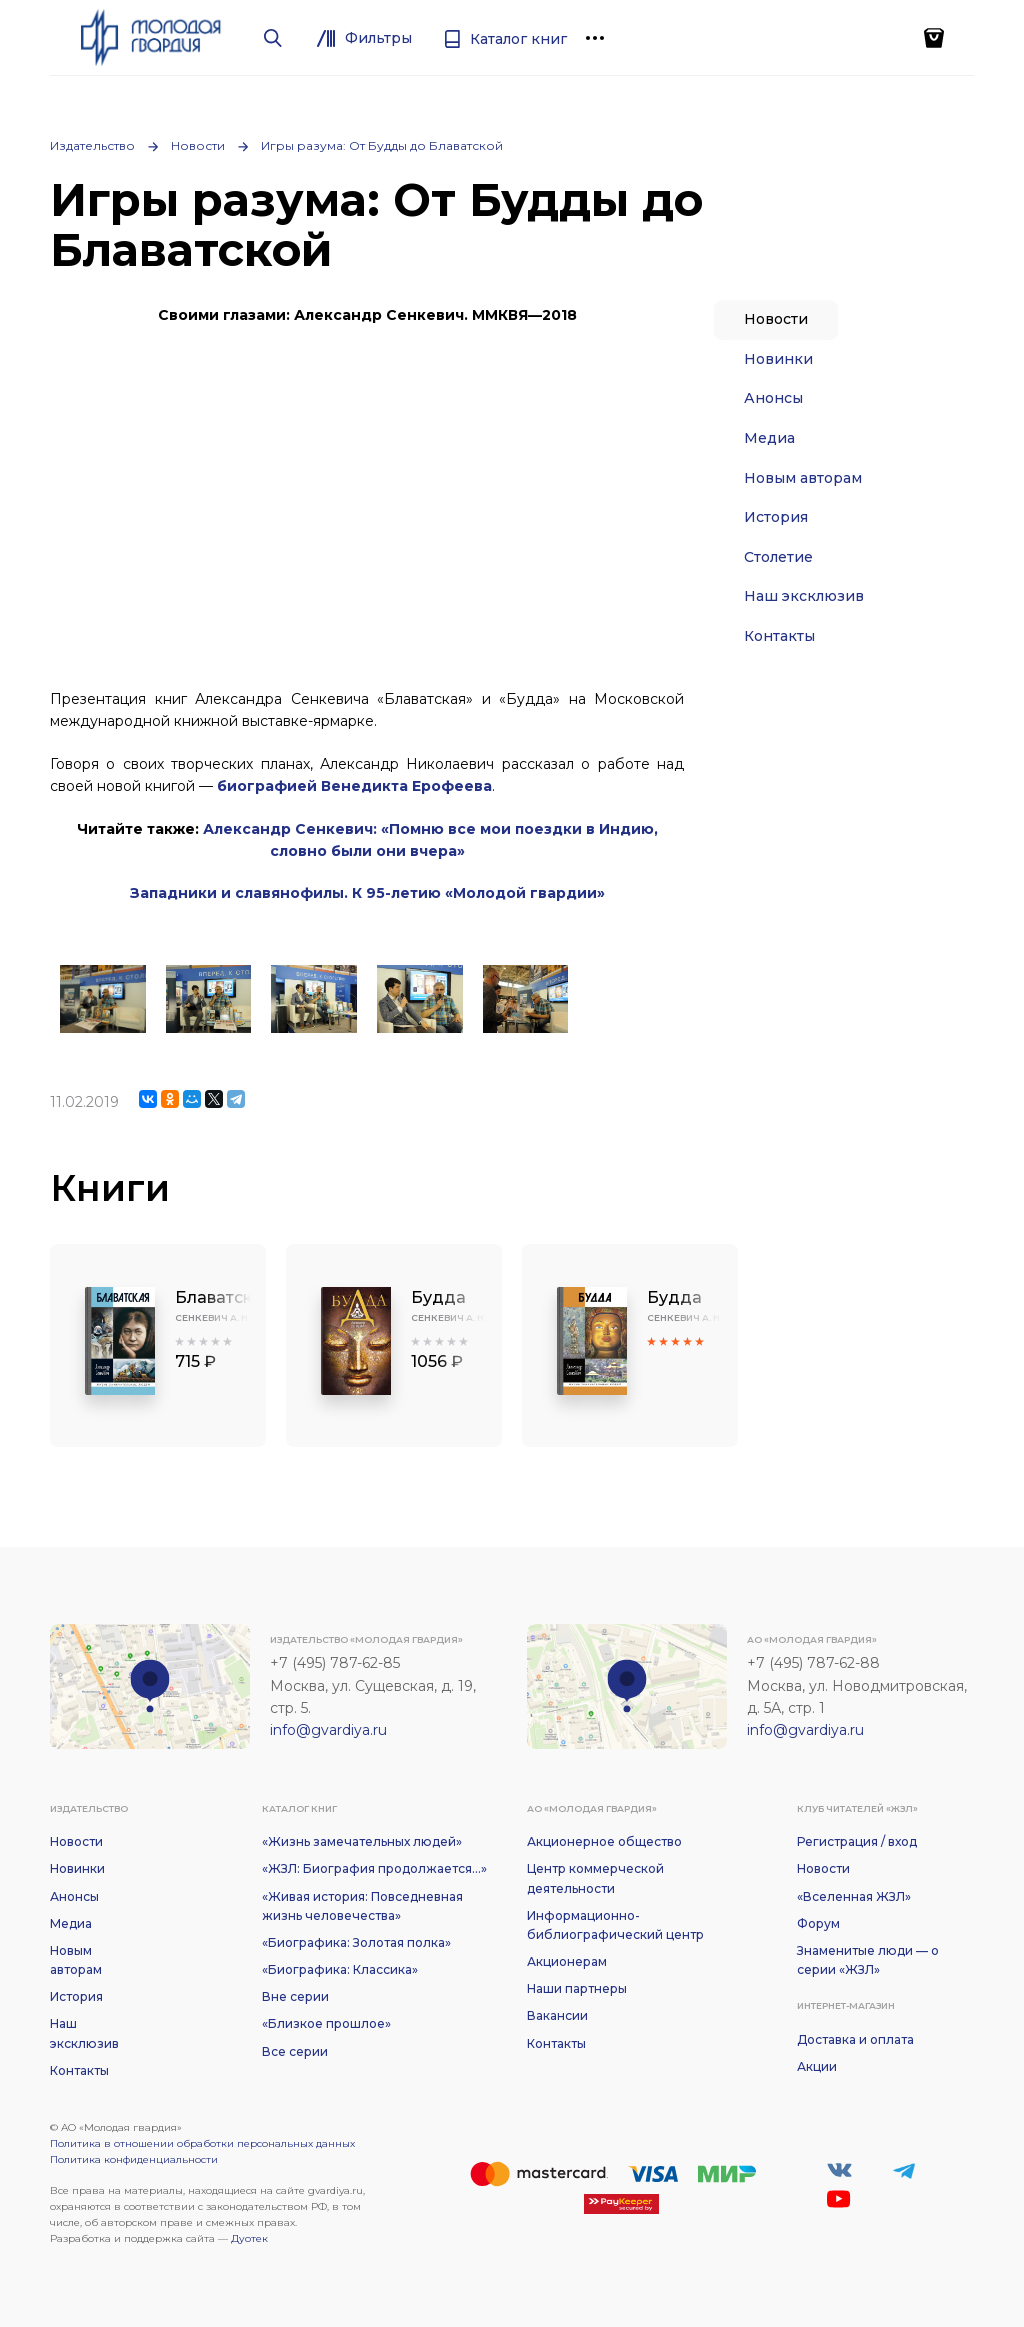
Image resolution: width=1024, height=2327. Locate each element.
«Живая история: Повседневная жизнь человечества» (362, 1906)
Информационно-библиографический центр (615, 1925)
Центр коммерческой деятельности (595, 1878)
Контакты (779, 636)
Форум (818, 1923)
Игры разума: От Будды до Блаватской (382, 145)
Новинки (778, 359)
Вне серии (295, 1996)
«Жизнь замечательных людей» (362, 1841)
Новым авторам (803, 478)
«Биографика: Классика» (340, 1969)
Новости (198, 145)
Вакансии (557, 2015)
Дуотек (249, 2238)
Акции (817, 2066)
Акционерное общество (604, 1841)
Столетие (778, 557)
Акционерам (567, 1961)
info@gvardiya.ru (328, 1730)
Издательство (92, 145)
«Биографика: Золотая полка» (356, 1942)
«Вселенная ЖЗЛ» (854, 1896)
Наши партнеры (577, 1988)
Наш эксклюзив (804, 596)
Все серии (295, 2051)
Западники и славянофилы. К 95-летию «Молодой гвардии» (367, 893)
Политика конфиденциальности (134, 2159)
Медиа (769, 438)
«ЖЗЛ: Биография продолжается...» (374, 1868)
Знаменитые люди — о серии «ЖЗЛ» (868, 1960)
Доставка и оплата (855, 2039)
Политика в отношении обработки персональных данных (202, 2143)
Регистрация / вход (857, 1841)
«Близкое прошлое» (326, 2023)
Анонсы (773, 398)
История (776, 517)
